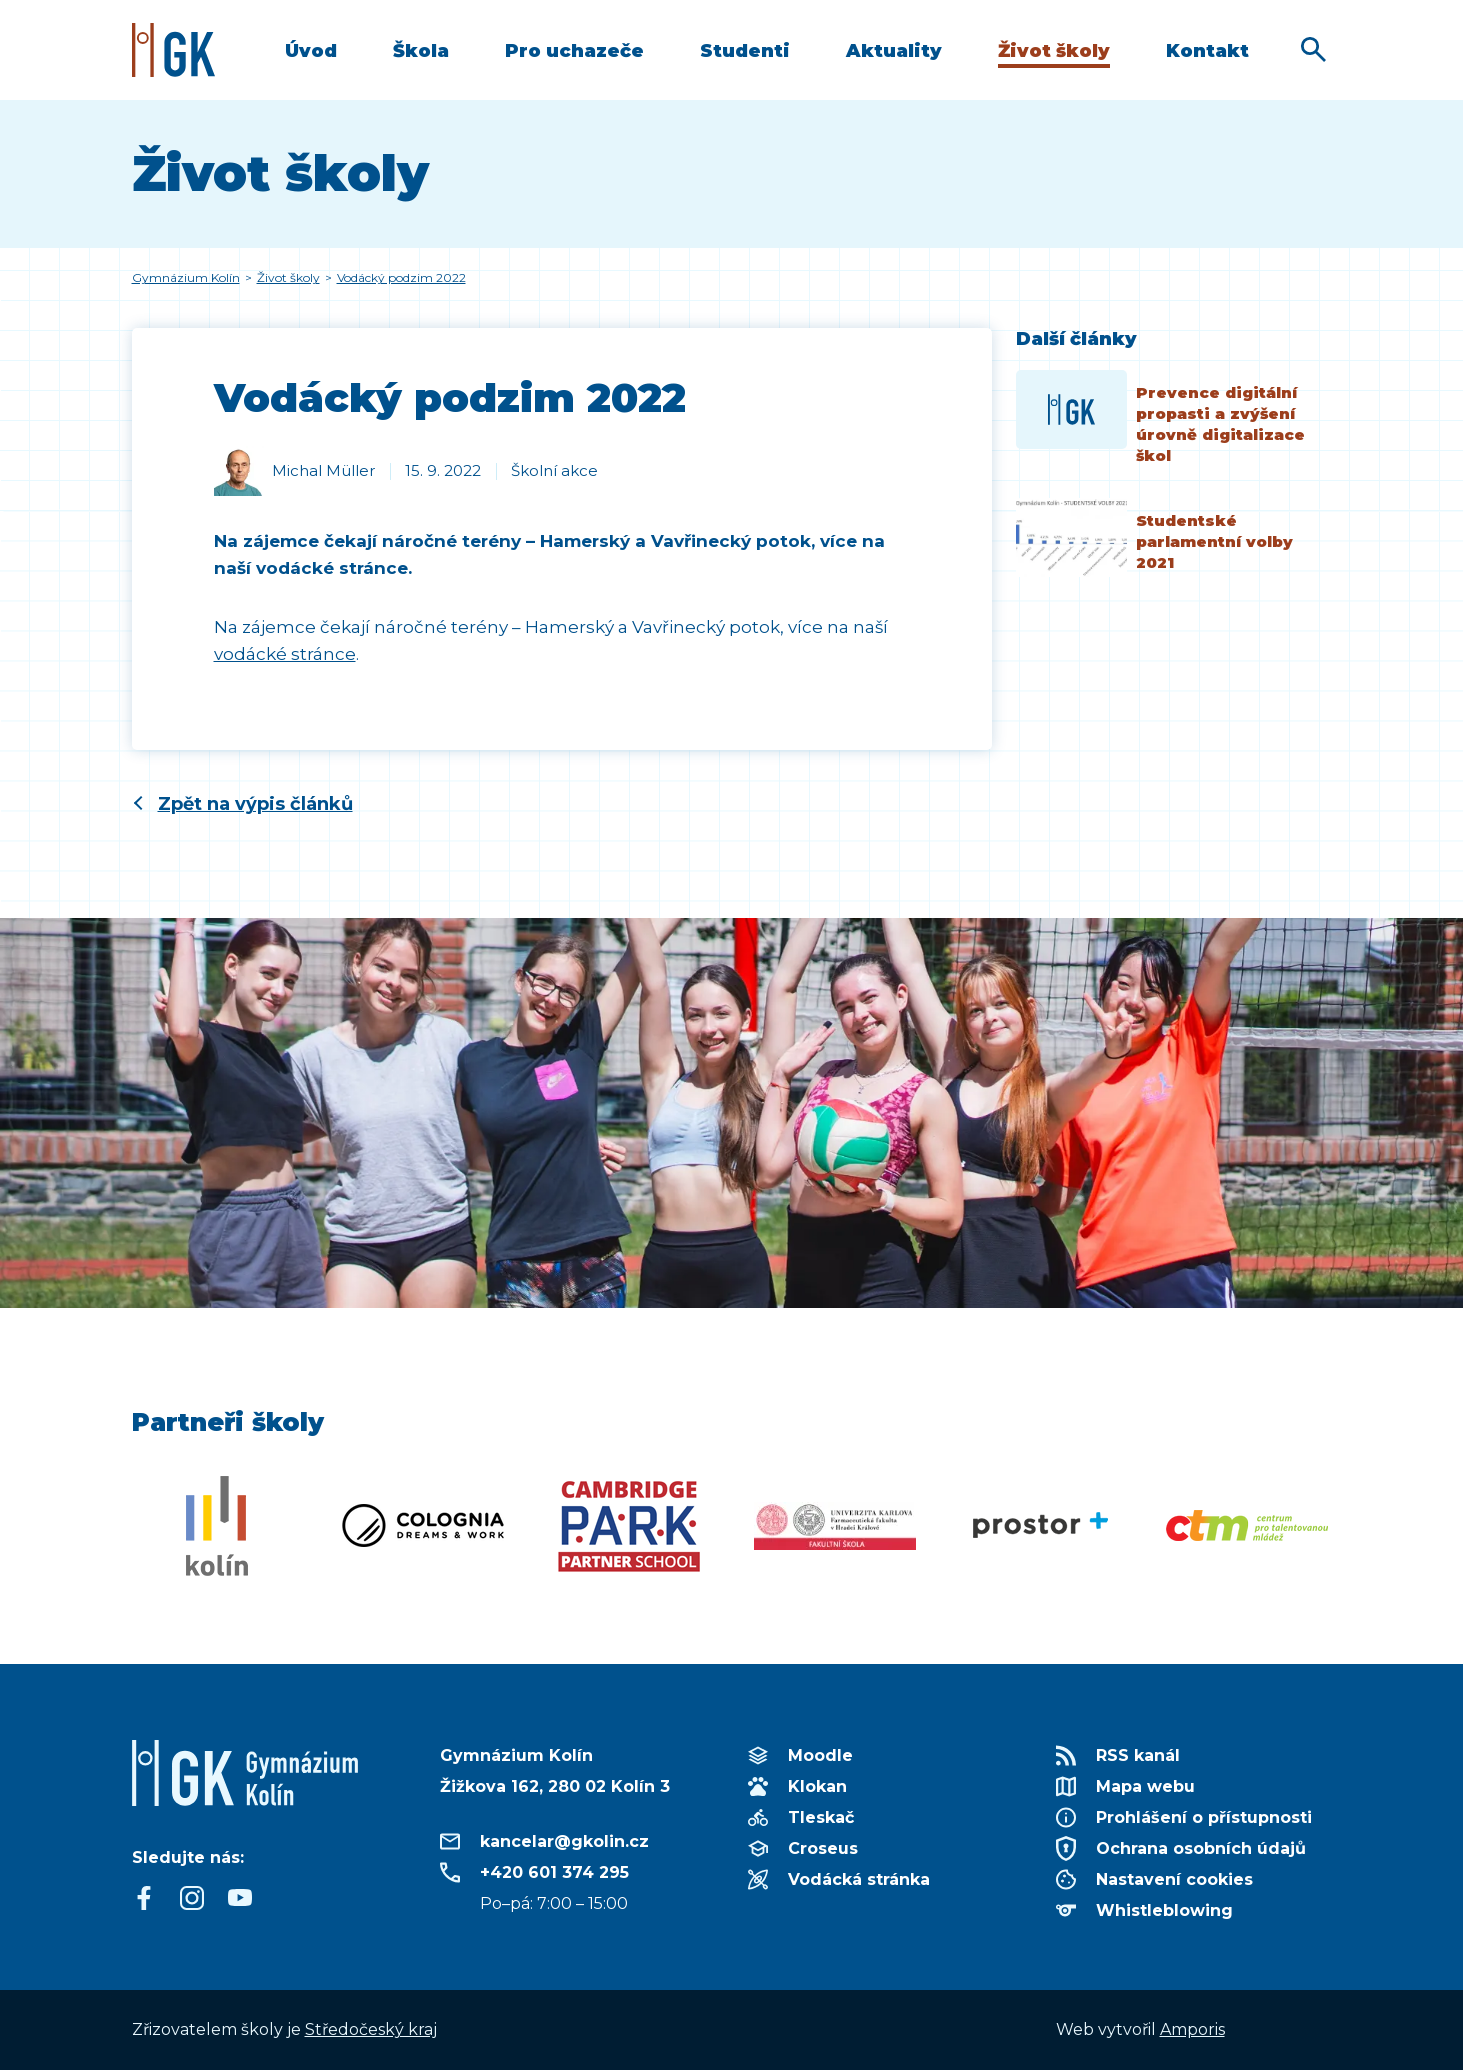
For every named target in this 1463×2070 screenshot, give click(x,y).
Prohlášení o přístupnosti (1204, 1817)
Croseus (823, 1848)
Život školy (1054, 51)
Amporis (1192, 2029)
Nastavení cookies (1174, 1879)
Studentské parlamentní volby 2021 (1214, 541)
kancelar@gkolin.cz (564, 1841)
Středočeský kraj (371, 2029)
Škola (421, 51)
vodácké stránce (285, 654)
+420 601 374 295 (554, 1872)
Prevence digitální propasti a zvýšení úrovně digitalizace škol (1220, 424)
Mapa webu (1145, 1786)
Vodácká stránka (859, 1879)
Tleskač (821, 1817)
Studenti (745, 51)
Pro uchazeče (574, 51)
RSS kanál (1138, 1755)
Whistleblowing (1164, 1910)
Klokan (817, 1786)
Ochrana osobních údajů (1201, 1848)
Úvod (311, 51)
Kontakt (1207, 51)
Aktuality (894, 51)
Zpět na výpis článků (255, 804)
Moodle (820, 1755)
